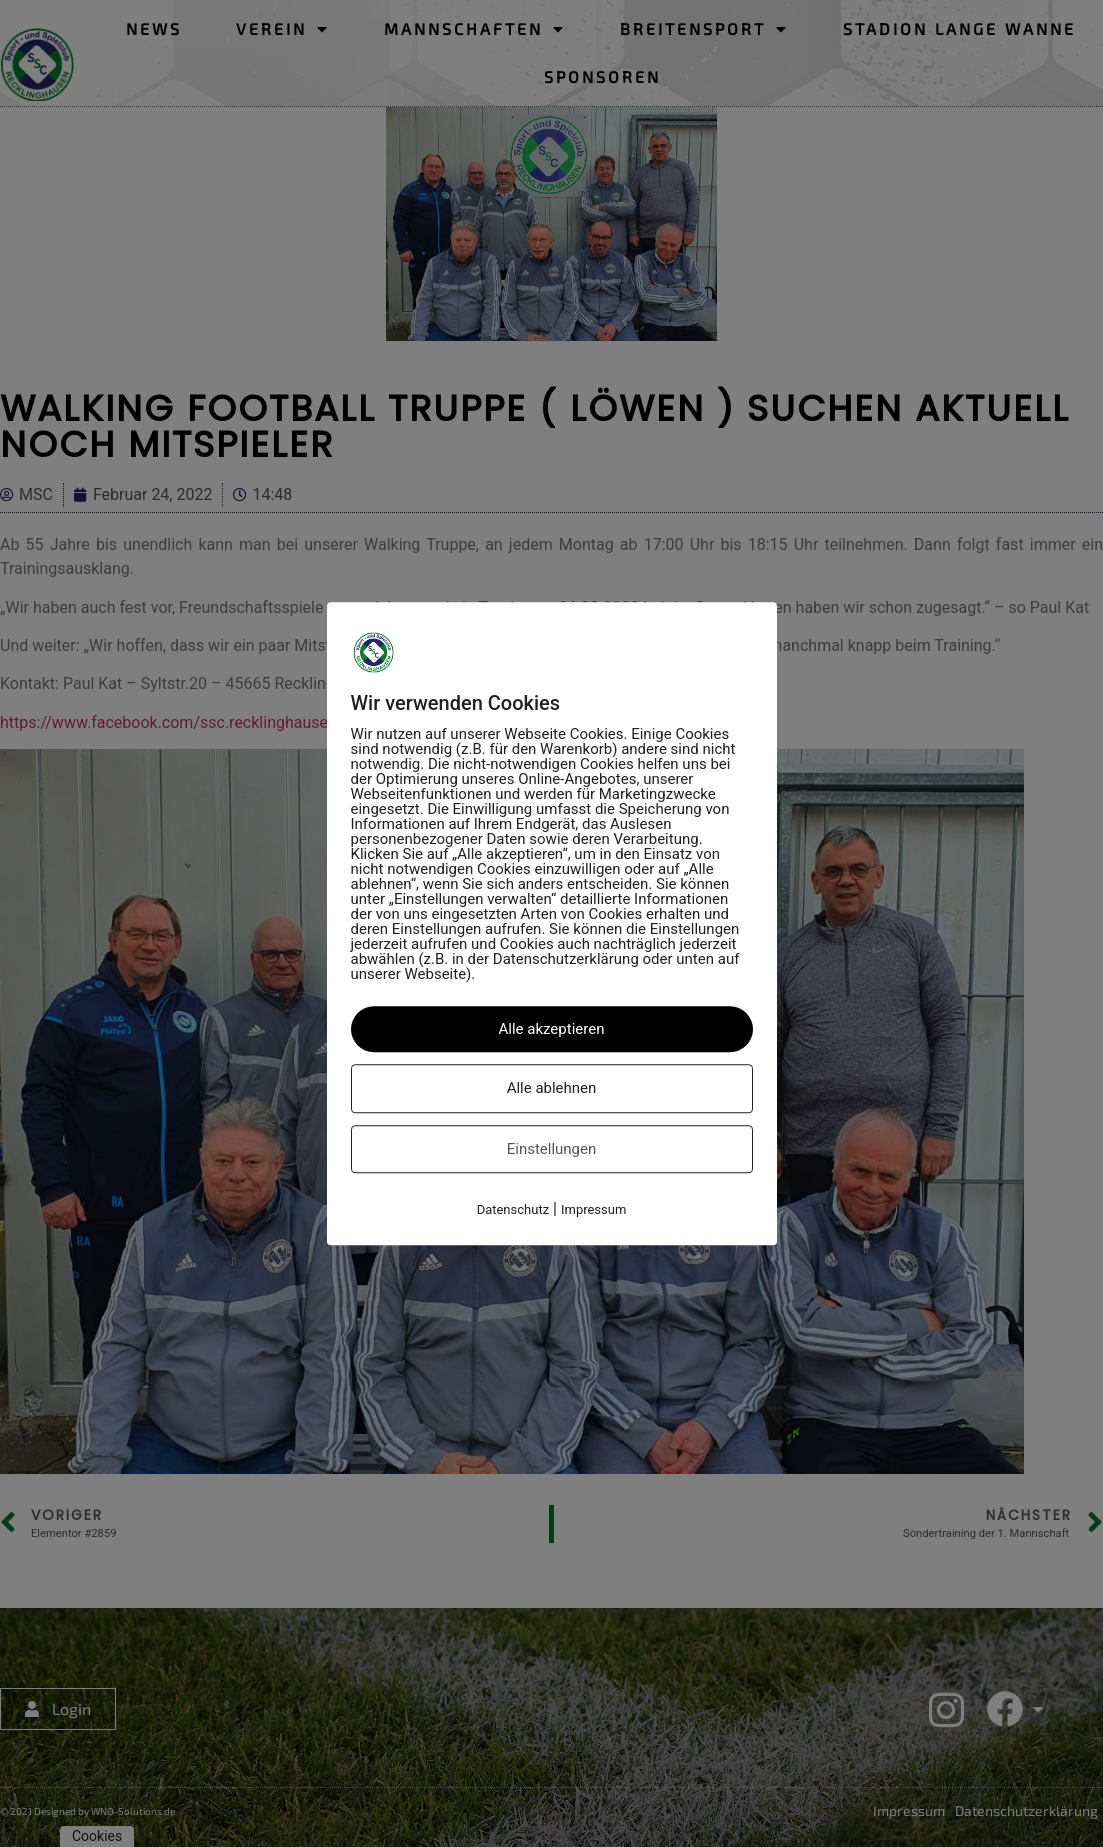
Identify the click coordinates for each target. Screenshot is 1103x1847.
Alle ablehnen (552, 1088)
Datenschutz (513, 1209)
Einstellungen (552, 1149)
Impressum (593, 1209)
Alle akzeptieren (552, 1029)
